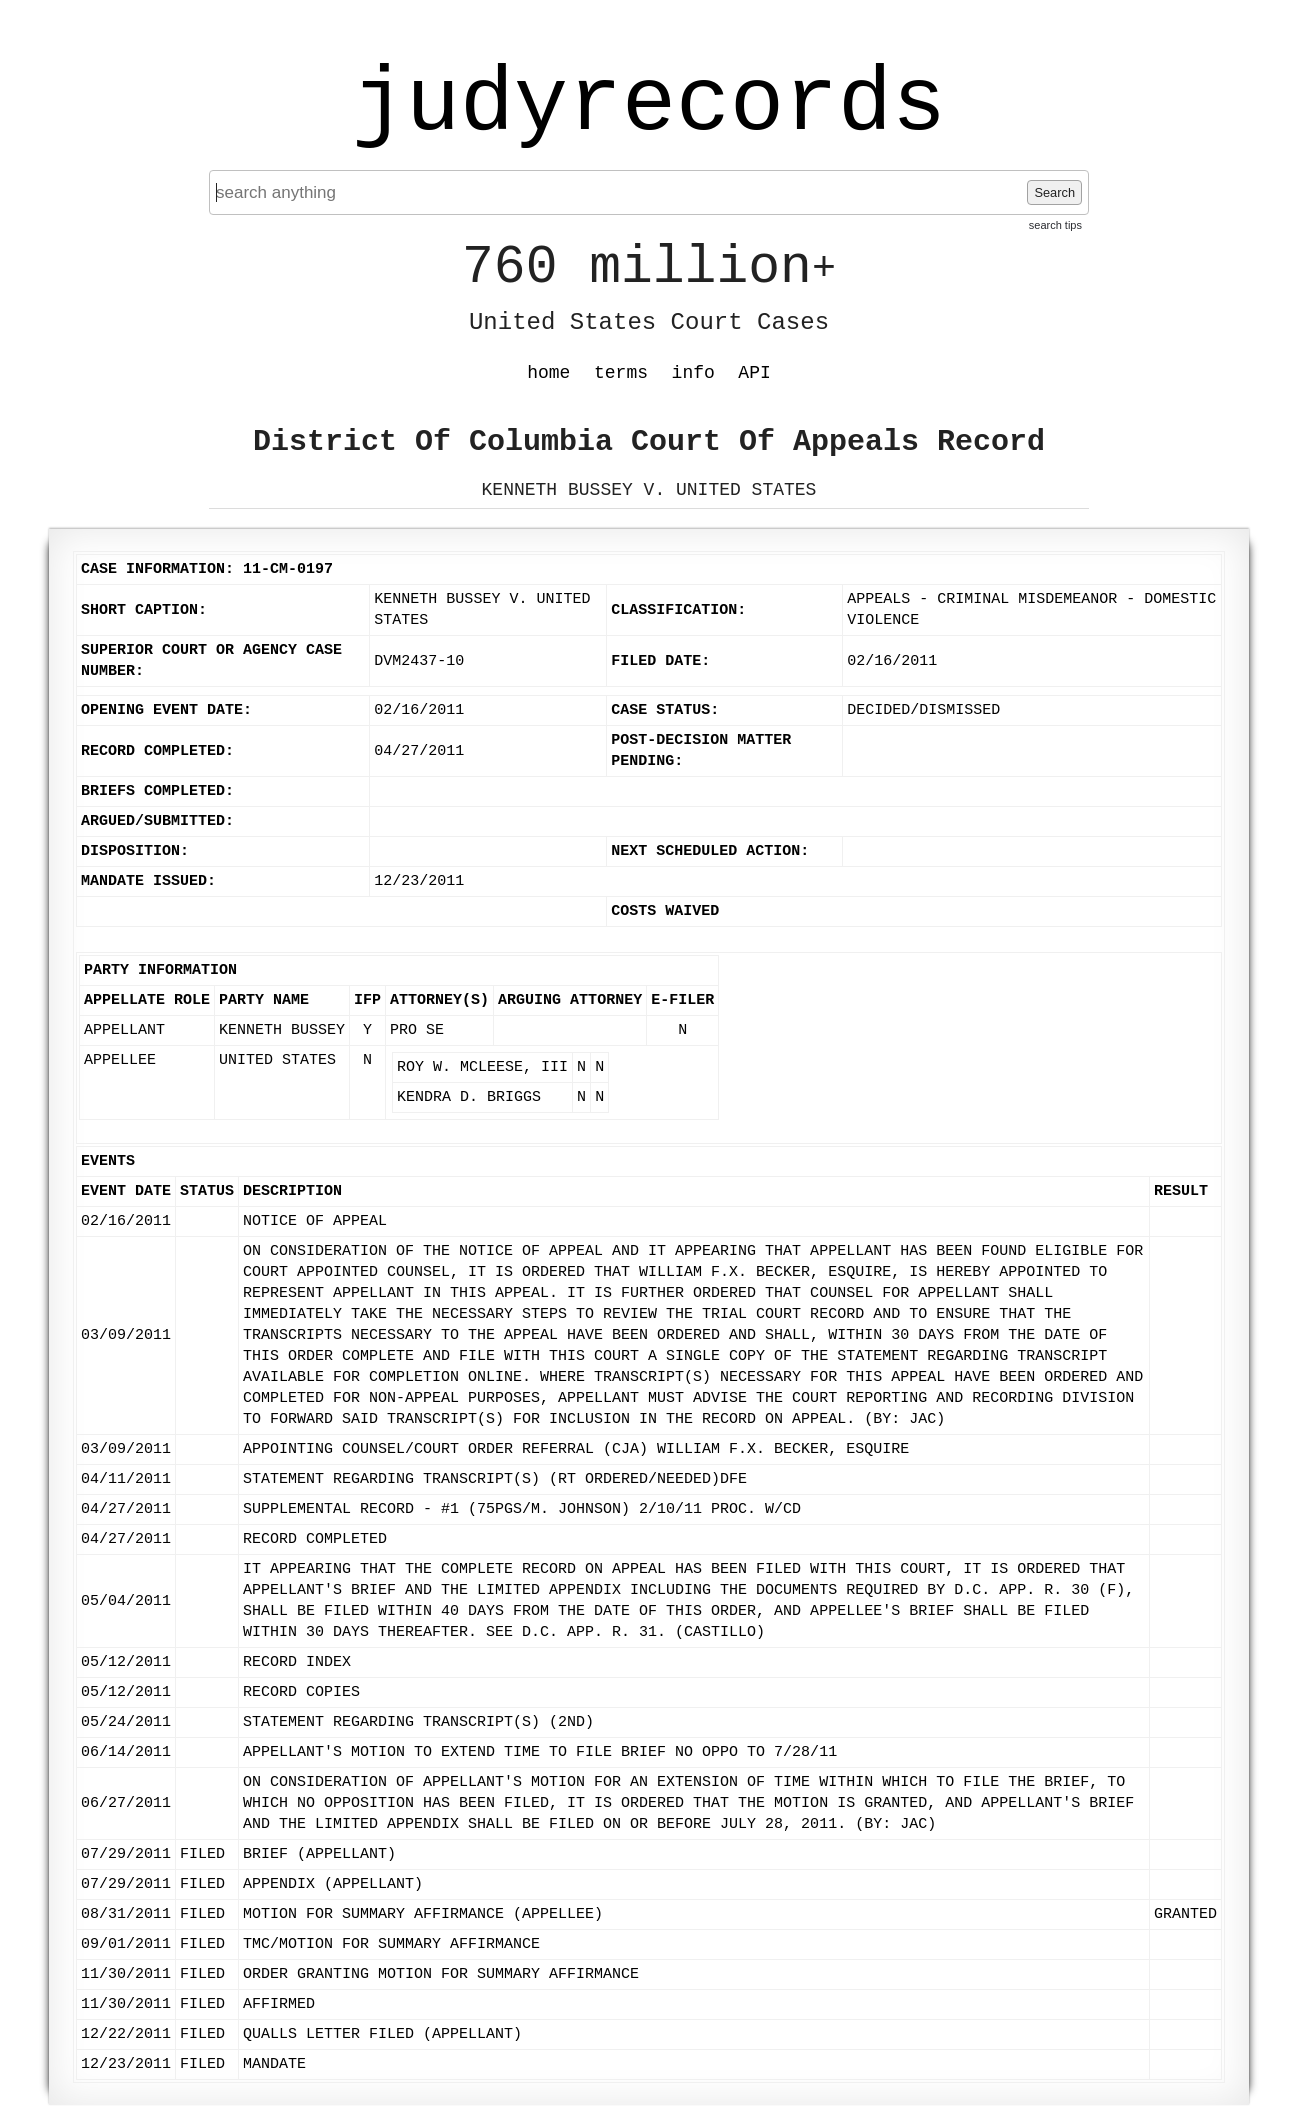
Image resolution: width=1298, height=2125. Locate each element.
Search (1054, 192)
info (693, 373)
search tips (1055, 225)
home (548, 373)
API (754, 373)
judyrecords (649, 105)
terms (621, 373)
